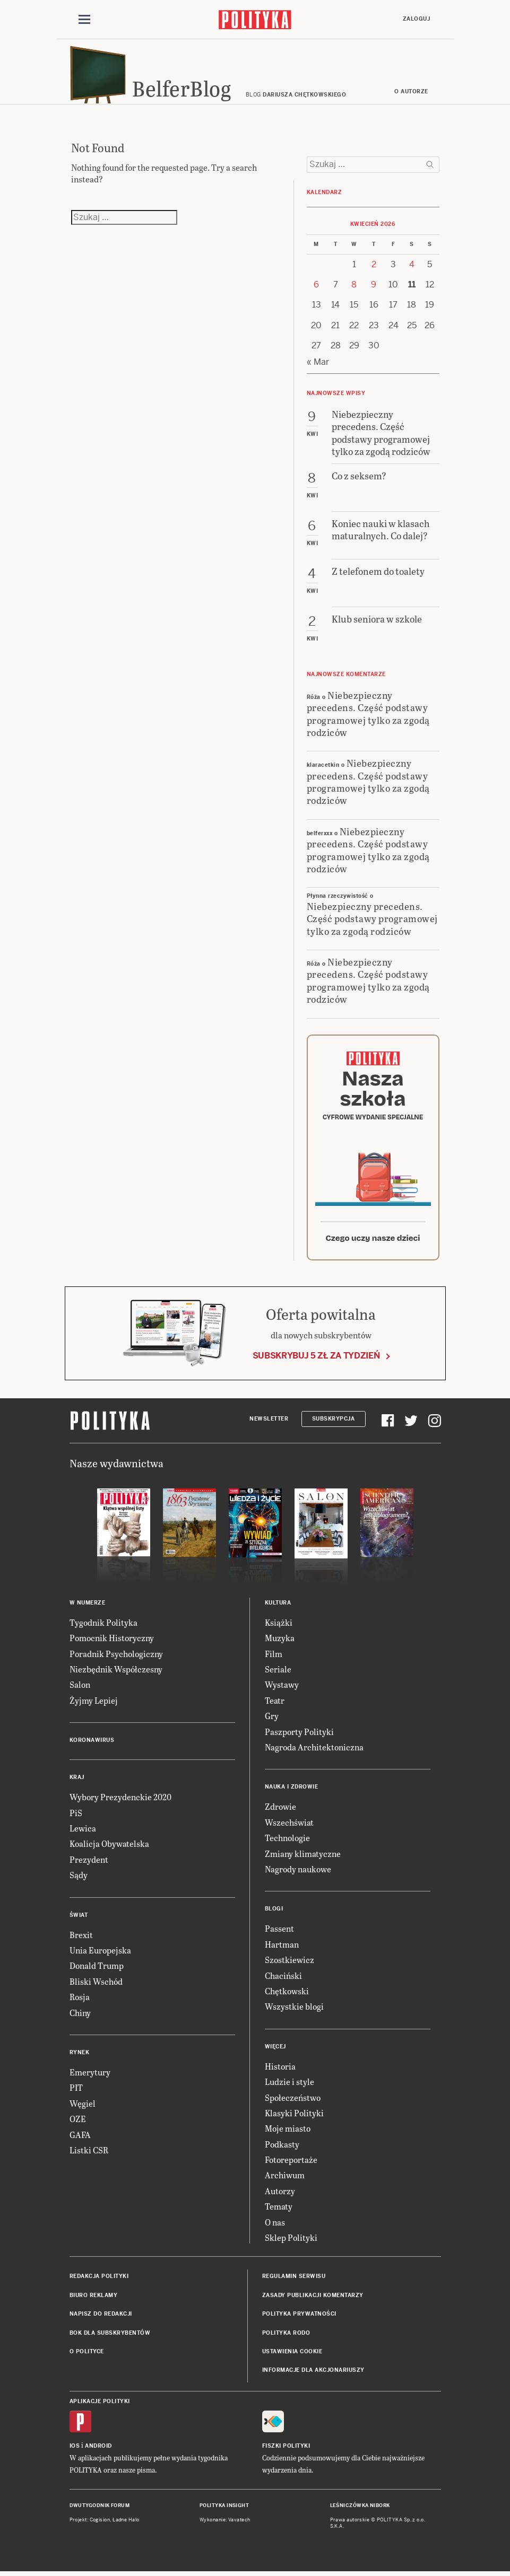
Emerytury (90, 2077)
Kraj (77, 1782)
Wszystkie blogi (294, 2011)
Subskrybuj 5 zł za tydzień (316, 1360)
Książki (278, 1628)
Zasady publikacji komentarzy (313, 2300)
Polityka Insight (224, 2511)
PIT (76, 2093)
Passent (279, 1933)
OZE (78, 2124)
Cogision (100, 2524)
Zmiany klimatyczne (303, 1858)
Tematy (278, 2211)
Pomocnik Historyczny (112, 1643)
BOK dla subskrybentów (110, 2337)
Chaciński (283, 1980)
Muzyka (280, 1643)
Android (98, 2451)
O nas (275, 2227)
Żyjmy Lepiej (94, 1705)
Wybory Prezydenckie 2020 (120, 1802)
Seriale (278, 1674)
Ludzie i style (289, 2087)
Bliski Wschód (96, 1987)
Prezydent (89, 1865)
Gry (272, 1721)
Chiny (80, 2017)
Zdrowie (280, 1812)
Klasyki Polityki (294, 2118)
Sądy (79, 1880)
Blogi (274, 1914)
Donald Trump (97, 1971)
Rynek (80, 2057)
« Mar (318, 366)
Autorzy (280, 2196)
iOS (75, 2451)
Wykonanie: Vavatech (225, 2524)
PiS (76, 1817)
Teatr (274, 1705)
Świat (79, 1919)
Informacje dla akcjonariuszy (313, 2375)
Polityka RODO (286, 2337)
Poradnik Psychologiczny (116, 1658)
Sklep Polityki (291, 2243)
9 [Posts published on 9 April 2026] (373, 289)
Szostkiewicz (289, 1965)
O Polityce (87, 2356)
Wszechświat (289, 1827)
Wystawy (282, 1690)
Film (273, 1658)
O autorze (411, 96)
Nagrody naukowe (298, 1874)
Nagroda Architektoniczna (314, 1752)
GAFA (80, 2139)
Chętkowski (287, 1996)
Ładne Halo (126, 2524)
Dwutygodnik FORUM (100, 2511)
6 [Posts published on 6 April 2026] (316, 289)
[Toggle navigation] (84, 20)
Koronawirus (92, 1745)
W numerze (88, 1608)
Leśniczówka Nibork (360, 2511)
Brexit (81, 1939)
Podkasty (282, 2149)
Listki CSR (89, 2155)
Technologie (287, 1843)
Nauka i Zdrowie (291, 1792)
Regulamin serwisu (294, 2281)
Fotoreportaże (291, 2165)
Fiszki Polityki (286, 2451)
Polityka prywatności (299, 2319)
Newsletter (268, 1423)
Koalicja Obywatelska (109, 1849)
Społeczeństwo (293, 2102)
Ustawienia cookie (292, 2356)
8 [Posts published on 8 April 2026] (354, 289)
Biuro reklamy (94, 2300)
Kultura (278, 1608)
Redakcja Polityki (99, 2281)
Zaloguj (416, 19)
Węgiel (83, 2108)
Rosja (80, 2002)
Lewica (83, 1833)
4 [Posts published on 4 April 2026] (411, 269)
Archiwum (285, 2180)
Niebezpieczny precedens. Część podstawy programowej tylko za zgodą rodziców (368, 718)
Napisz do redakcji (101, 2319)
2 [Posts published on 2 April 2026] (373, 269)
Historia (280, 2071)
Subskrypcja (333, 1423)
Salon (80, 1690)
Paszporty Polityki (299, 1736)
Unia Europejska (100, 1955)
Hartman (282, 1949)
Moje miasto (287, 2133)
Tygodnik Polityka (103, 1628)
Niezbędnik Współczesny (116, 1674)
